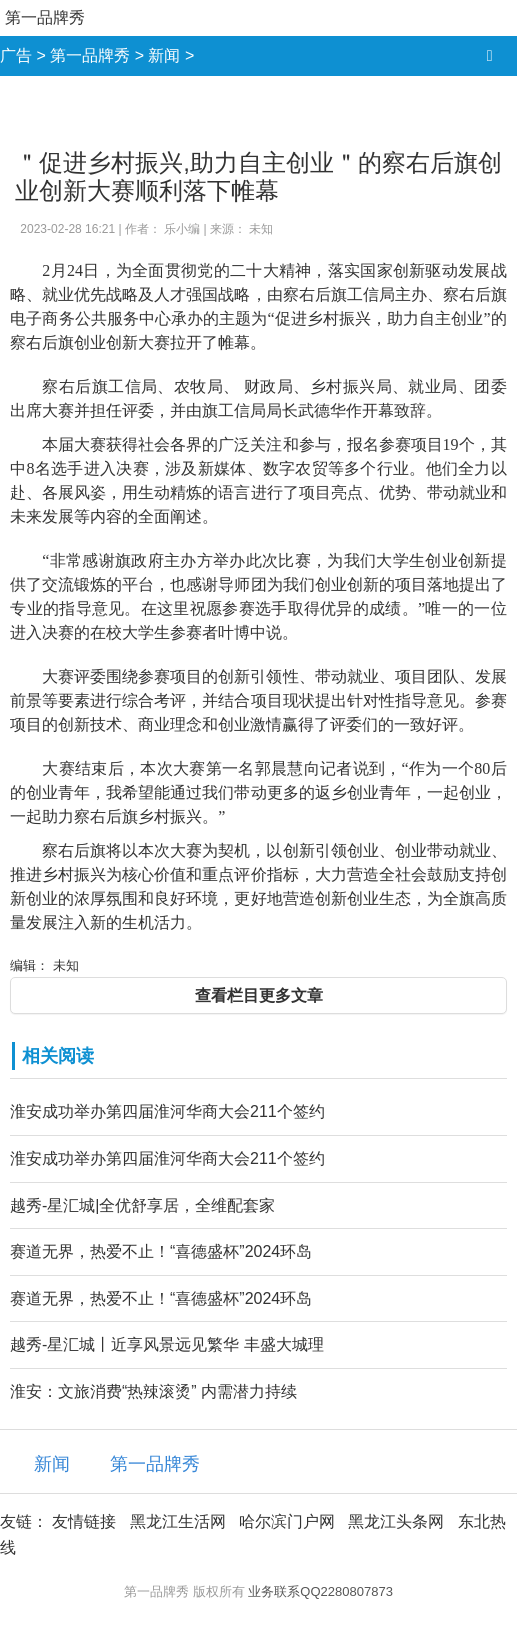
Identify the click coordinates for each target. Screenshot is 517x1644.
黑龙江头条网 (396, 1521)
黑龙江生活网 (178, 1521)
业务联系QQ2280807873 (320, 1591)
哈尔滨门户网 (287, 1521)
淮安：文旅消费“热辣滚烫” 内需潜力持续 (153, 1391)
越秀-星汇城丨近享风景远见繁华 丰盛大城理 (167, 1344)
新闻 (164, 55)
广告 (16, 55)
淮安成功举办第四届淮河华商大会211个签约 (167, 1111)
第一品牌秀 (45, 17)
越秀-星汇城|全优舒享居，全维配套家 (142, 1205)
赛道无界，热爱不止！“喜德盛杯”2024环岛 (161, 1251)
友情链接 (84, 1521)
